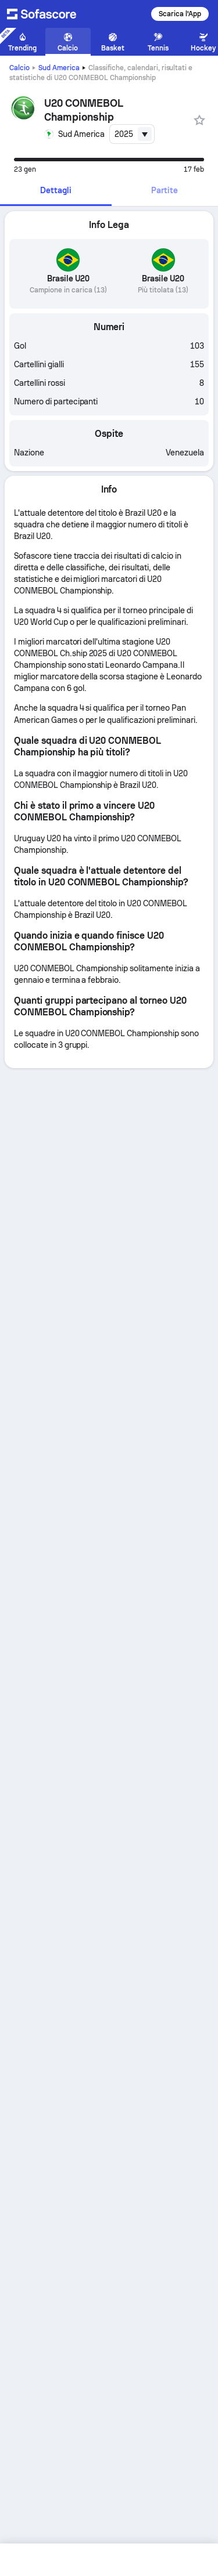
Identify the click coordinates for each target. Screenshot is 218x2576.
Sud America (59, 68)
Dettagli (56, 190)
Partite (164, 190)
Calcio (19, 68)
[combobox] (132, 134)
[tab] (56, 191)
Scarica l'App (180, 14)
